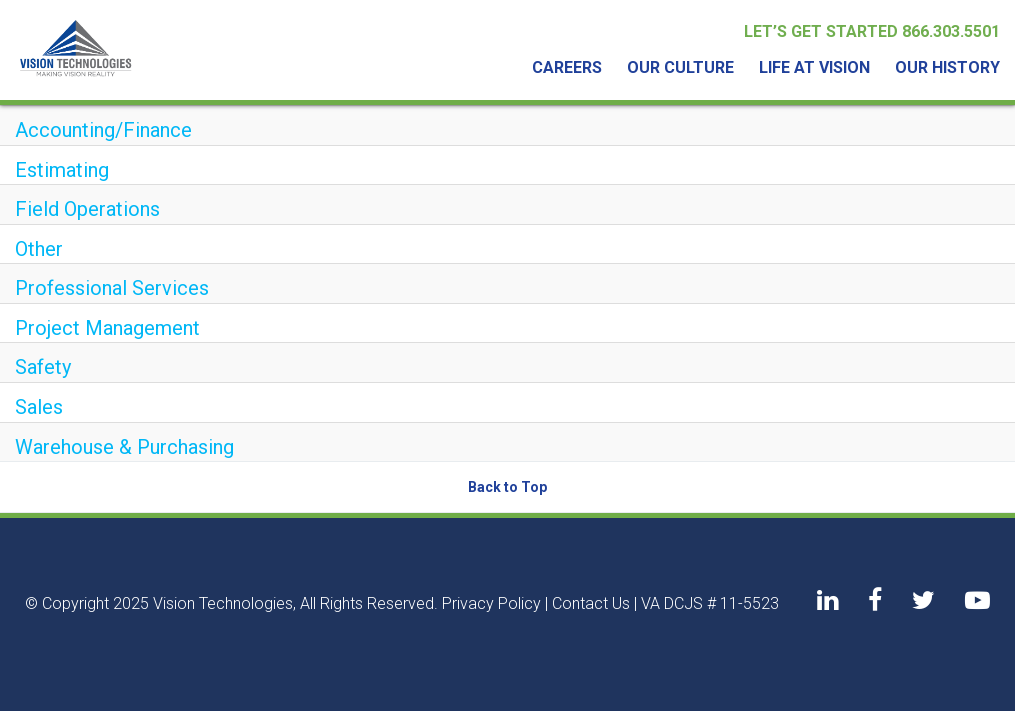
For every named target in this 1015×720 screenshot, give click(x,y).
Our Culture (680, 67)
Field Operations (87, 209)
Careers (567, 67)
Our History (947, 67)
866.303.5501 (951, 31)
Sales (39, 407)
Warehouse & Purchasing (124, 447)
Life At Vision (814, 67)
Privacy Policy (491, 603)
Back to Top (507, 487)
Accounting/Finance (103, 130)
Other (39, 249)
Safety (43, 367)
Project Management (107, 328)
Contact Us (591, 603)
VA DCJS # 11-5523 (710, 603)
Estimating (62, 170)
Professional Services (112, 288)
